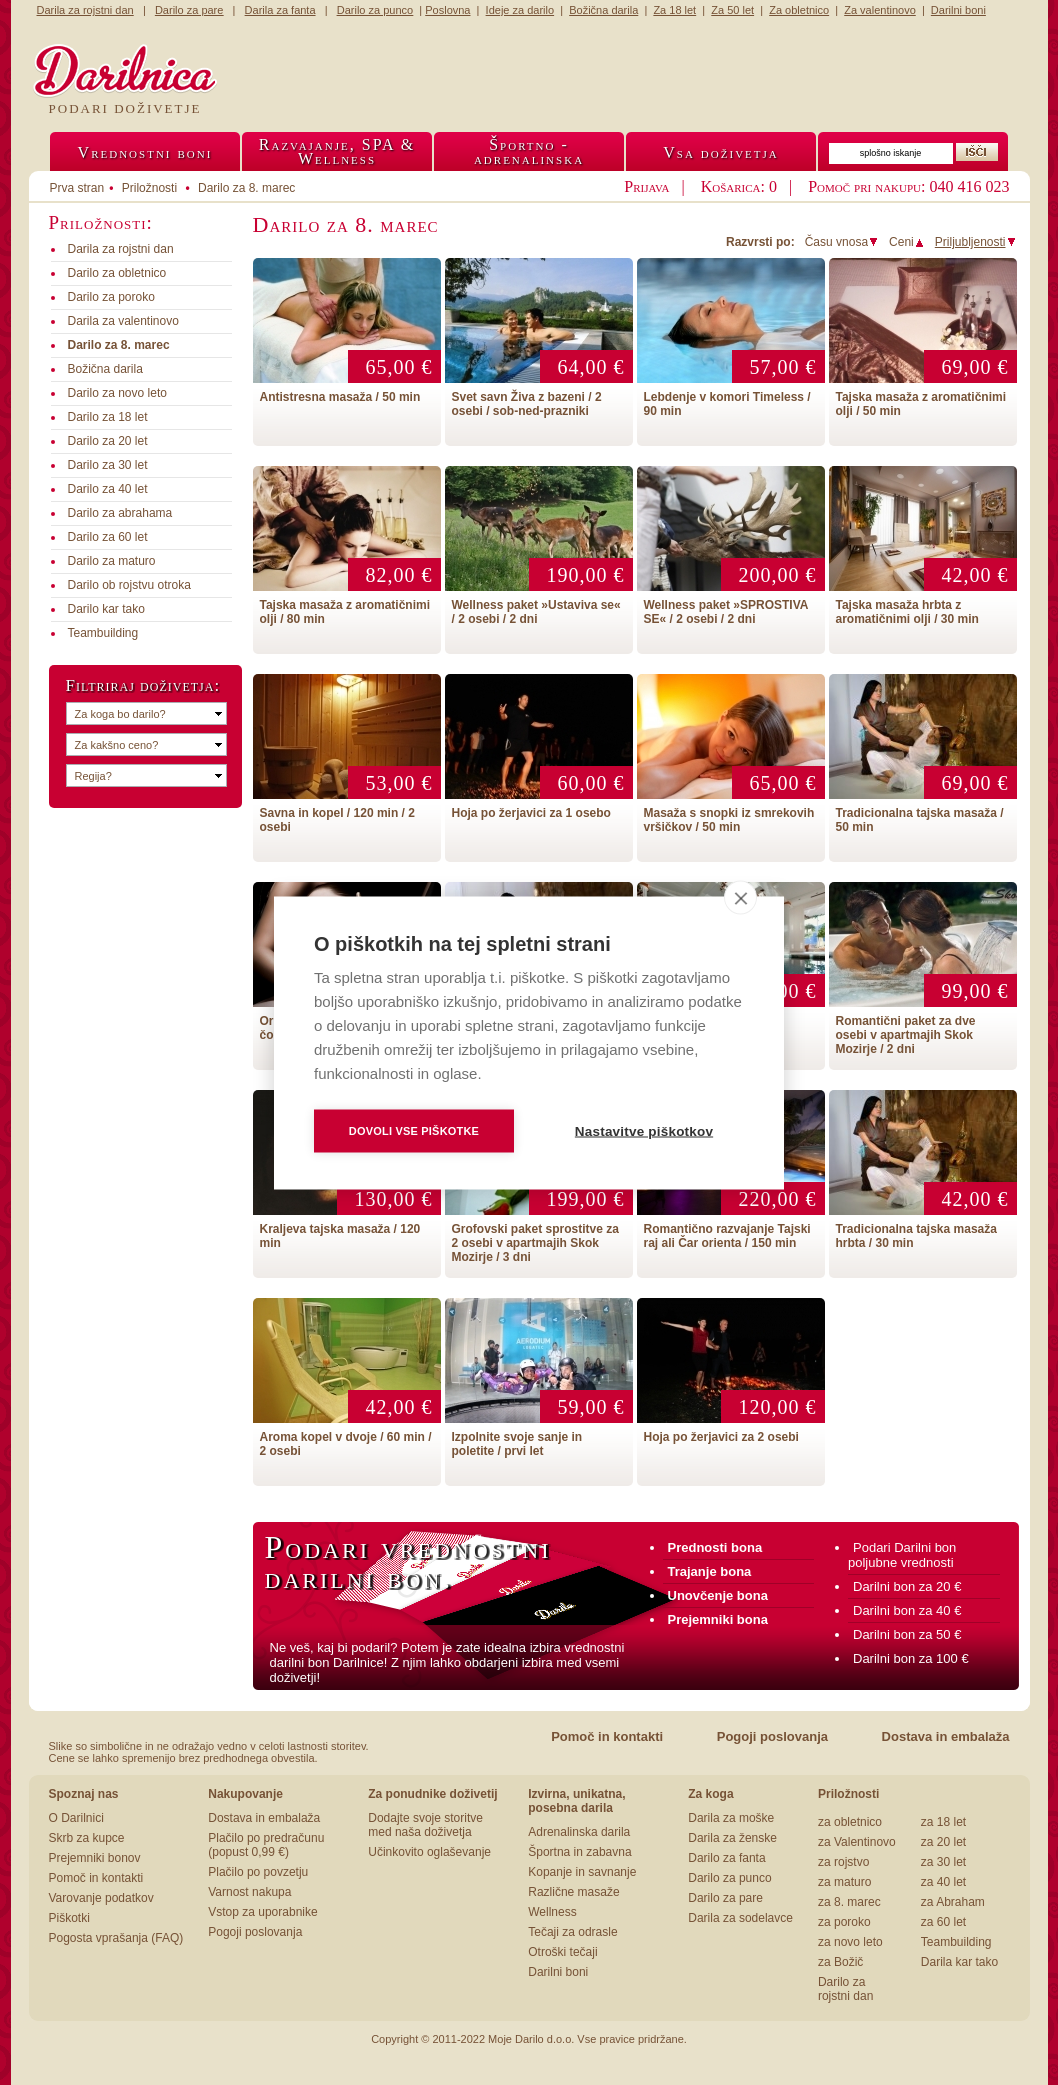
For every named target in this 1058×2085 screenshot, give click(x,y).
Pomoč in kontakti (607, 1736)
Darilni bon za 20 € (907, 1586)
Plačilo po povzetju (258, 1872)
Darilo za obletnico (117, 273)
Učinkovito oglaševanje (429, 1852)
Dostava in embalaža (946, 1736)
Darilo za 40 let (108, 489)
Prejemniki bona (718, 1619)
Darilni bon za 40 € (907, 1610)
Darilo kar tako (106, 609)
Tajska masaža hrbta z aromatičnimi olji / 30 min (907, 612)
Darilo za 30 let (108, 465)
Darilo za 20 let (108, 441)
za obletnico (850, 1822)
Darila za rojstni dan (121, 249)
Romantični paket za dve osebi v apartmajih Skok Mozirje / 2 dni (906, 1035)
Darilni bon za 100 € (911, 1658)
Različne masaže (573, 1892)
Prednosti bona (715, 1547)
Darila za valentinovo (123, 321)
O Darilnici (76, 1818)
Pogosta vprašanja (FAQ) (116, 1938)
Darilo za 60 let (108, 537)
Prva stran (77, 188)
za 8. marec (849, 1902)
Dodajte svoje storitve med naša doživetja (425, 1825)
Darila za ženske (732, 1838)
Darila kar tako (959, 1962)
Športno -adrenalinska (529, 151)
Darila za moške (731, 1818)
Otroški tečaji (562, 1952)
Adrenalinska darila (579, 1832)
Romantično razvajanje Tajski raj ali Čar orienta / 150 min (727, 1236)
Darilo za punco (729, 1878)
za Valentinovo (857, 1842)
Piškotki (69, 1918)
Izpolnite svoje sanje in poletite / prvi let (517, 1444)
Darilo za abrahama (120, 513)
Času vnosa (842, 242)
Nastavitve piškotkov (644, 1130)
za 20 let (943, 1842)
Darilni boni (558, 1972)
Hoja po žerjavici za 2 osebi (721, 1437)
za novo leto (850, 1942)
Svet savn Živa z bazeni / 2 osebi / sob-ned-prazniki (527, 404)
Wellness (552, 1912)
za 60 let (943, 1922)
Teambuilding (103, 633)
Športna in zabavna (579, 1852)
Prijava (646, 186)
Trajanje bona (710, 1571)
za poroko (844, 1922)
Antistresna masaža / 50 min (340, 397)
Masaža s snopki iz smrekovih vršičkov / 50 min (729, 820)
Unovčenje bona (718, 1595)
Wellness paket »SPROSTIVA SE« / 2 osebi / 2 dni (726, 612)
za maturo (844, 1882)
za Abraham (953, 1902)
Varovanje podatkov (101, 1898)
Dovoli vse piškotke (414, 1130)
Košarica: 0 (739, 186)
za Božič (840, 1962)
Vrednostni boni (145, 152)
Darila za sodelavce (740, 1918)
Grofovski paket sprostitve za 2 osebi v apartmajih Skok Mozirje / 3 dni (535, 1243)
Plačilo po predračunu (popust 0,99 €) (266, 1845)
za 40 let (943, 1882)
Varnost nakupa (249, 1892)
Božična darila (105, 369)
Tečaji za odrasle (572, 1932)
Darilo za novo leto (117, 393)
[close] (740, 897)
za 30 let (943, 1862)
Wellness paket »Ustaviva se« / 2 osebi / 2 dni (536, 612)
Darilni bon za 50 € (907, 1634)
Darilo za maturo (112, 561)
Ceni (907, 242)
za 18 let (943, 1822)
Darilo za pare (725, 1898)
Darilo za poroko (111, 297)
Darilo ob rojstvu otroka (129, 585)
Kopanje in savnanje (582, 1872)
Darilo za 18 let (108, 417)
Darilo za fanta (726, 1858)
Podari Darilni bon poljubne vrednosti (902, 1555)
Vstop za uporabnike (262, 1912)
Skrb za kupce (87, 1838)
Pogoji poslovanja (772, 1736)
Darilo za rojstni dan (845, 1989)
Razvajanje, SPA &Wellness (337, 151)
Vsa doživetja (721, 152)
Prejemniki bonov (95, 1858)
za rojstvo (843, 1862)
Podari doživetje (125, 108)
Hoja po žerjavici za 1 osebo (531, 813)
